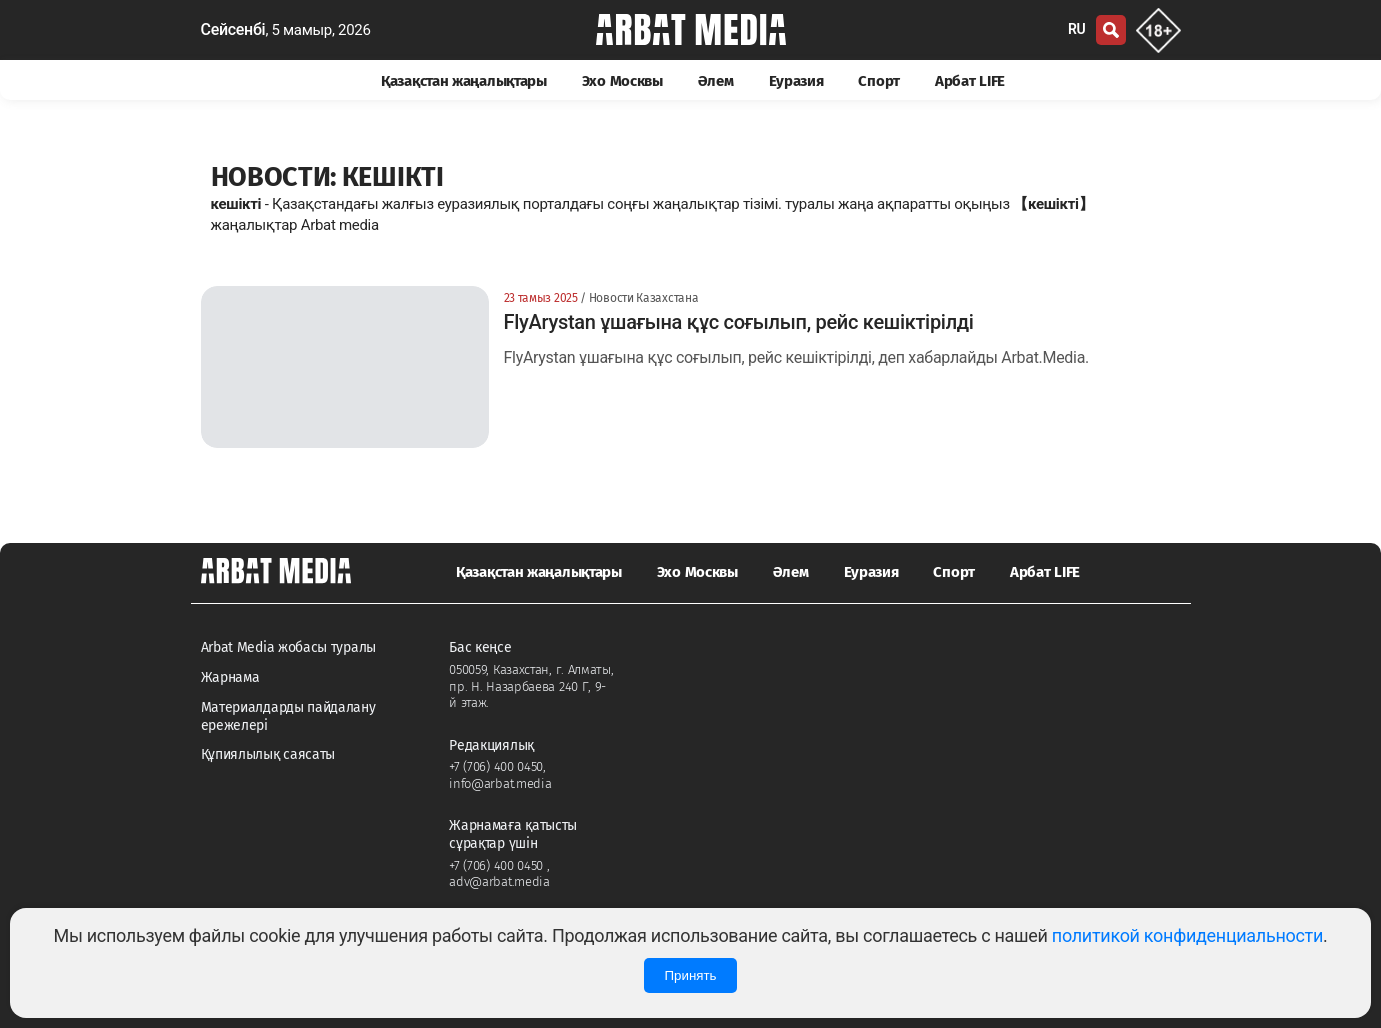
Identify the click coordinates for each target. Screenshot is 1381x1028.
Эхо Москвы (622, 81)
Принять (690, 975)
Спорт (879, 81)
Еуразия (796, 81)
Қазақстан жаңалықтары (464, 81)
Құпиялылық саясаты (268, 754)
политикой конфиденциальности (1187, 935)
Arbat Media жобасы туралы (289, 647)
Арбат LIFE (970, 81)
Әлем (716, 81)
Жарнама (230, 677)
